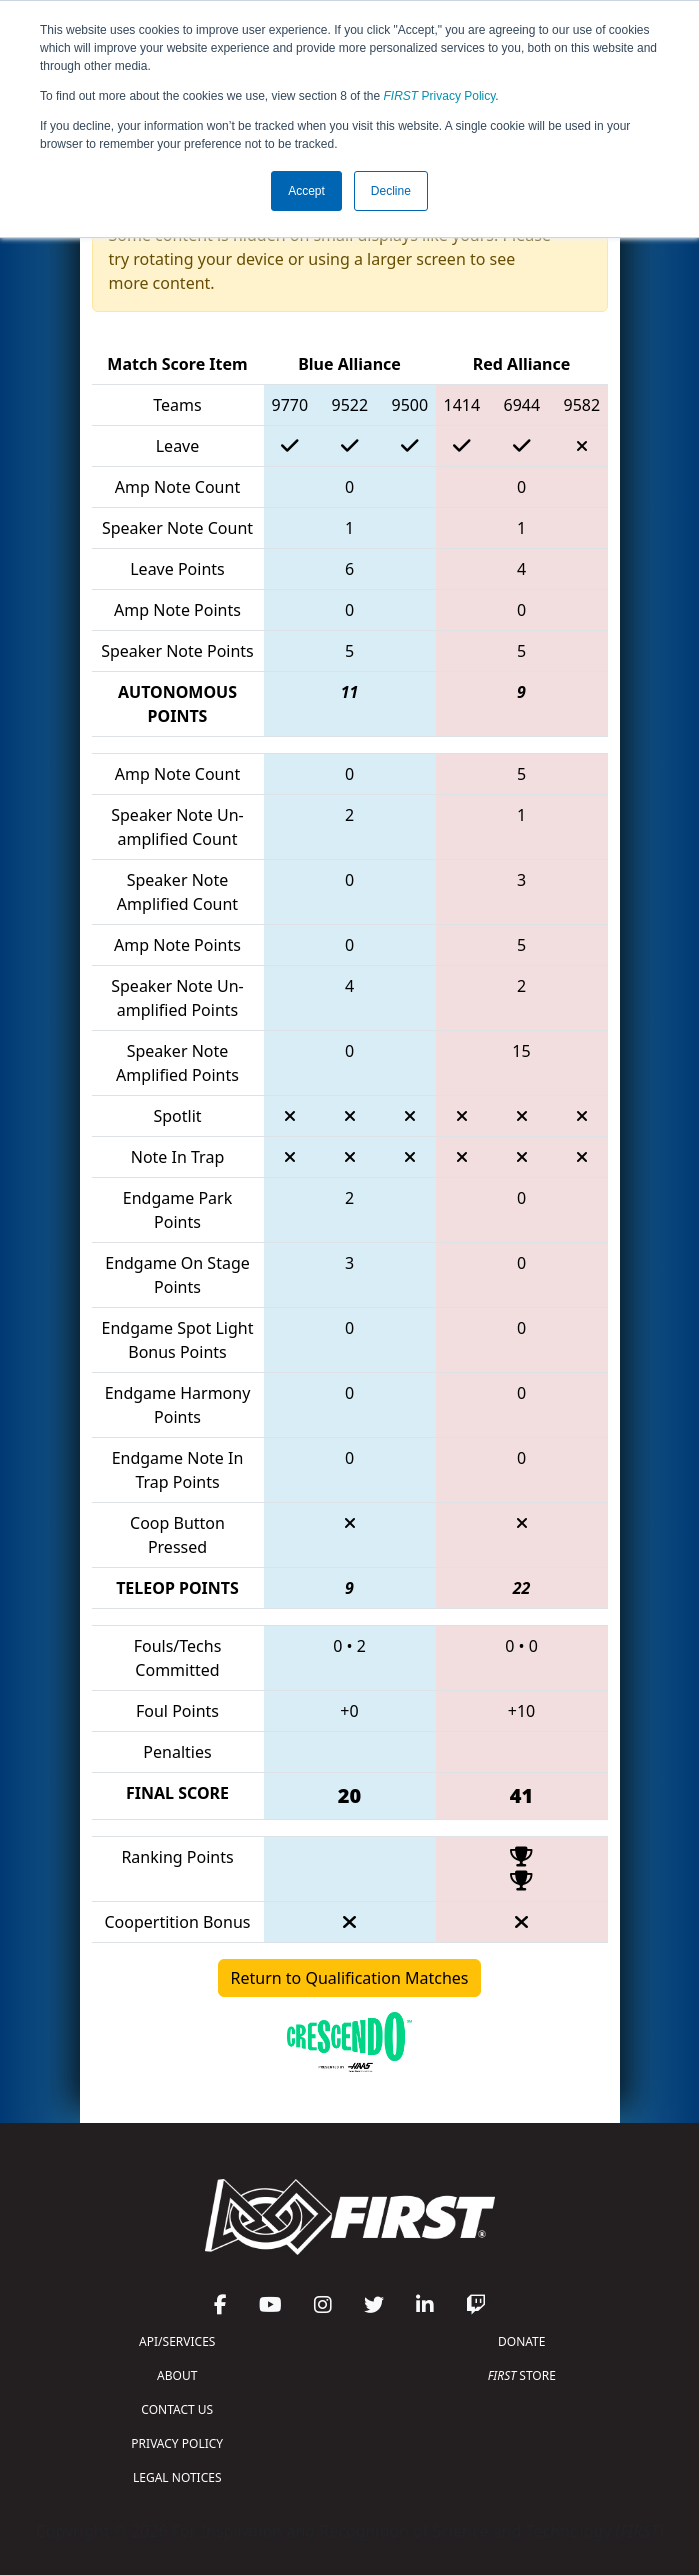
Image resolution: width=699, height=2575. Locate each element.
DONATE (521, 2341)
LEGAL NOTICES (177, 2477)
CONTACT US (177, 2409)
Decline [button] (391, 191)
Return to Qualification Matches (350, 1978)
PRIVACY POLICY (177, 2443)
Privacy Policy (440, 96)
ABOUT (177, 2375)
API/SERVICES (177, 2341)
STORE (522, 2375)
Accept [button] (306, 191)
